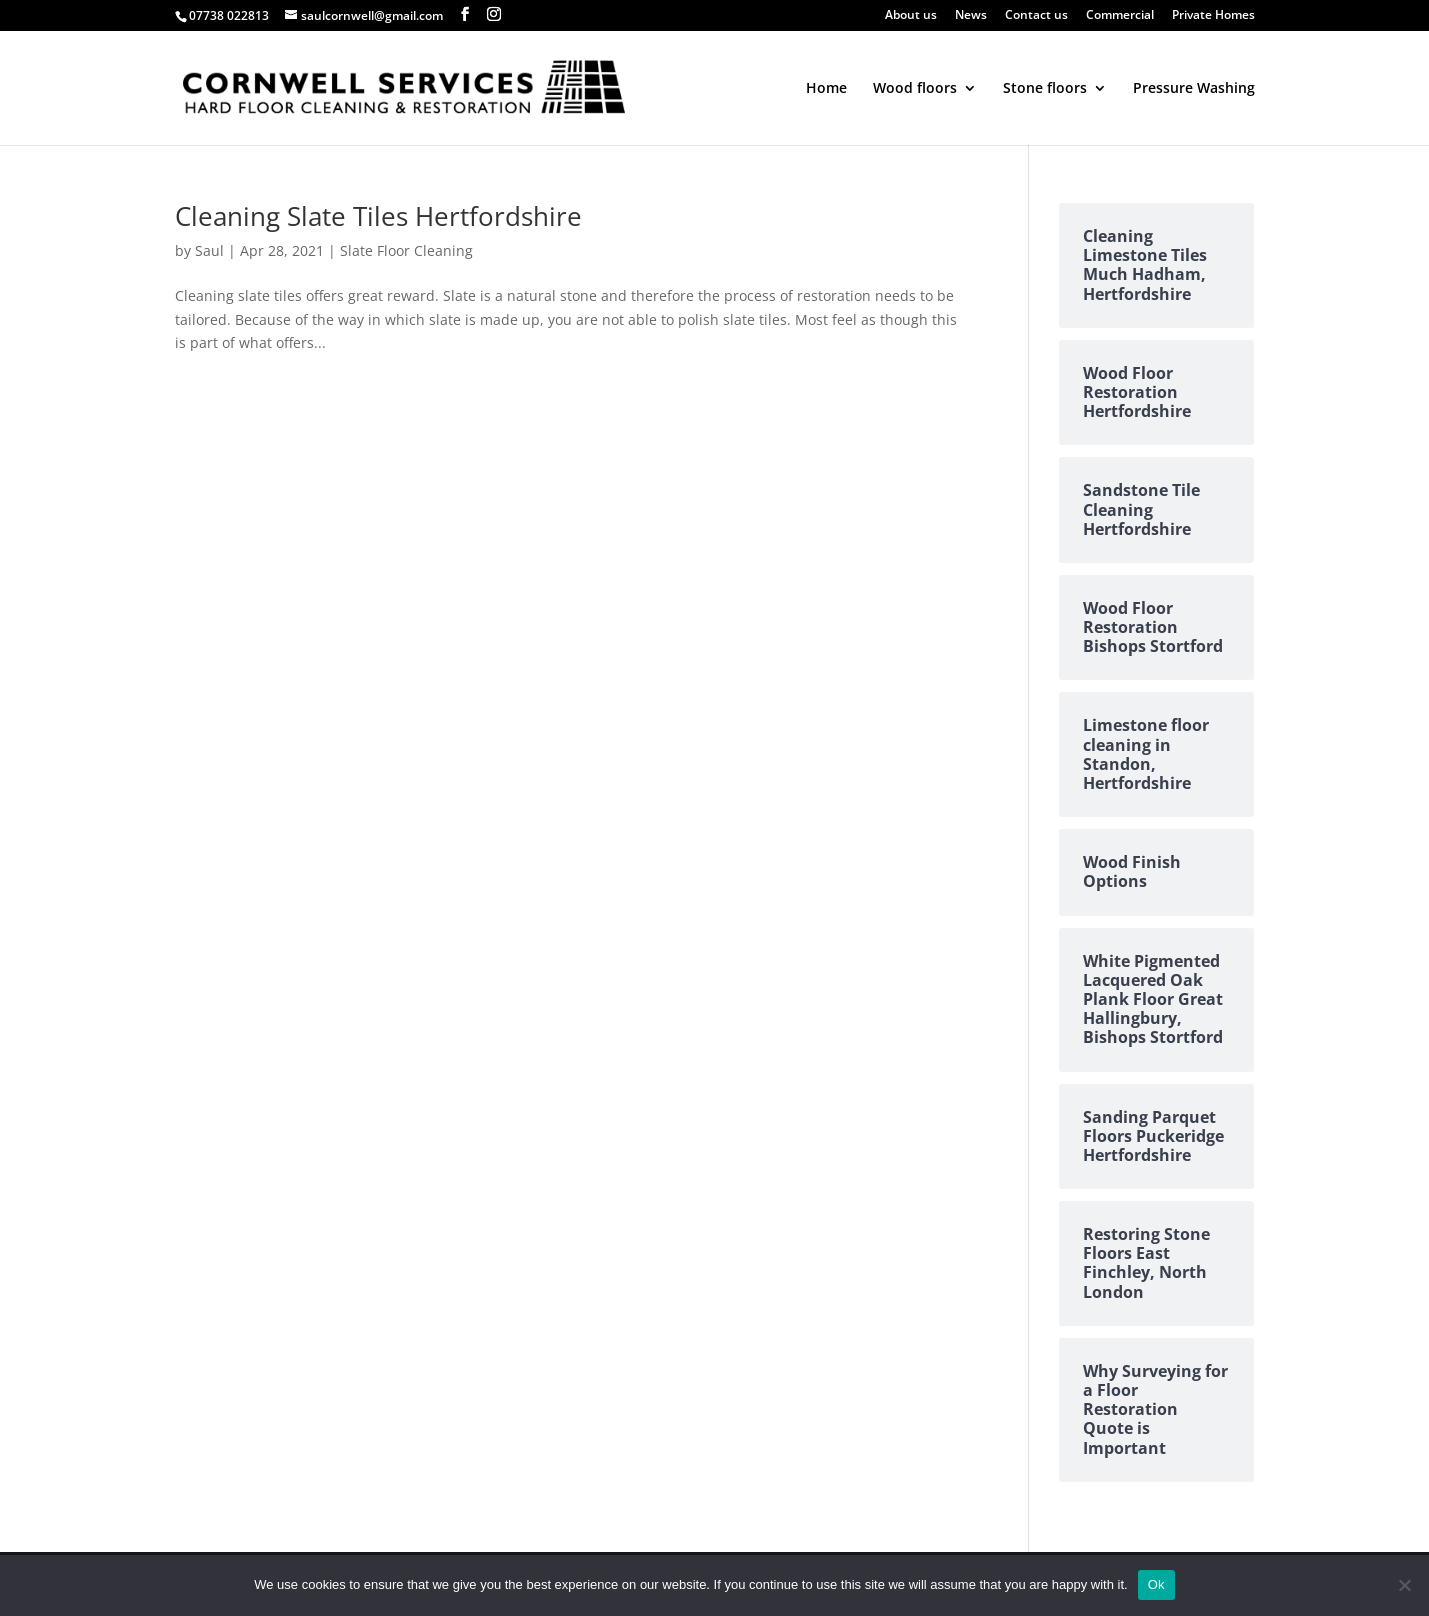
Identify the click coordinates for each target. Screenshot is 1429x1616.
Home (826, 89)
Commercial (1120, 16)
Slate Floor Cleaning (406, 250)
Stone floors (1045, 89)
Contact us (1036, 16)
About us (911, 16)
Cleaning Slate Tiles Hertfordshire (378, 216)
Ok (1156, 1584)
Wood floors (915, 89)
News (971, 16)
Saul (209, 250)
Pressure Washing (1194, 89)
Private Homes (1213, 16)
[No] (1404, 1585)
